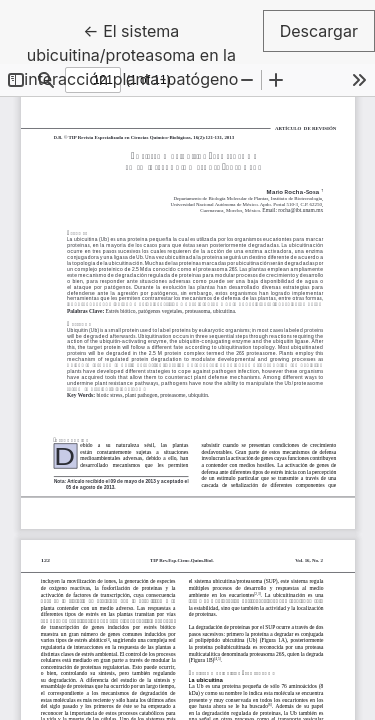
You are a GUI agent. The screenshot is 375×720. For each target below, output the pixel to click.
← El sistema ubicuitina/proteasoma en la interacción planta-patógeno (143, 53)
